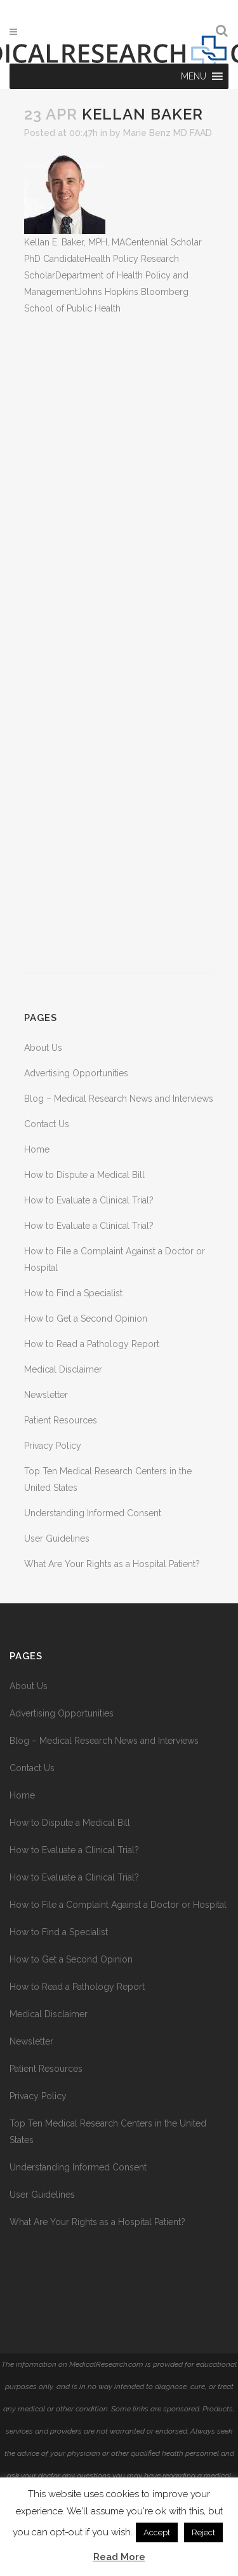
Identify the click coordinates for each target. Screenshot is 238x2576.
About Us (43, 1048)
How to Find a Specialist (73, 1293)
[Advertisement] (119, 645)
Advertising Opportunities (76, 1073)
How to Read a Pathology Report (91, 1344)
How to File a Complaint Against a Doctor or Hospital (118, 1905)
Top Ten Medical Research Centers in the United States (108, 2131)
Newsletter (46, 1395)
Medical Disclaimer (63, 1369)
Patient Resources (60, 1420)
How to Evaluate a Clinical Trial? (89, 1200)
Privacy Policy (52, 1446)
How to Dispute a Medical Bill (84, 1175)
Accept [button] (156, 2532)
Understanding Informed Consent (92, 1513)
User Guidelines (56, 1538)
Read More (119, 2557)
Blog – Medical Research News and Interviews (118, 1098)
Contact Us (46, 1124)
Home (37, 1149)
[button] (193, 76)
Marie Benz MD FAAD (167, 133)
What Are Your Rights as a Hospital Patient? (112, 1564)
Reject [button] (203, 2532)
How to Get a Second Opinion (85, 1318)
